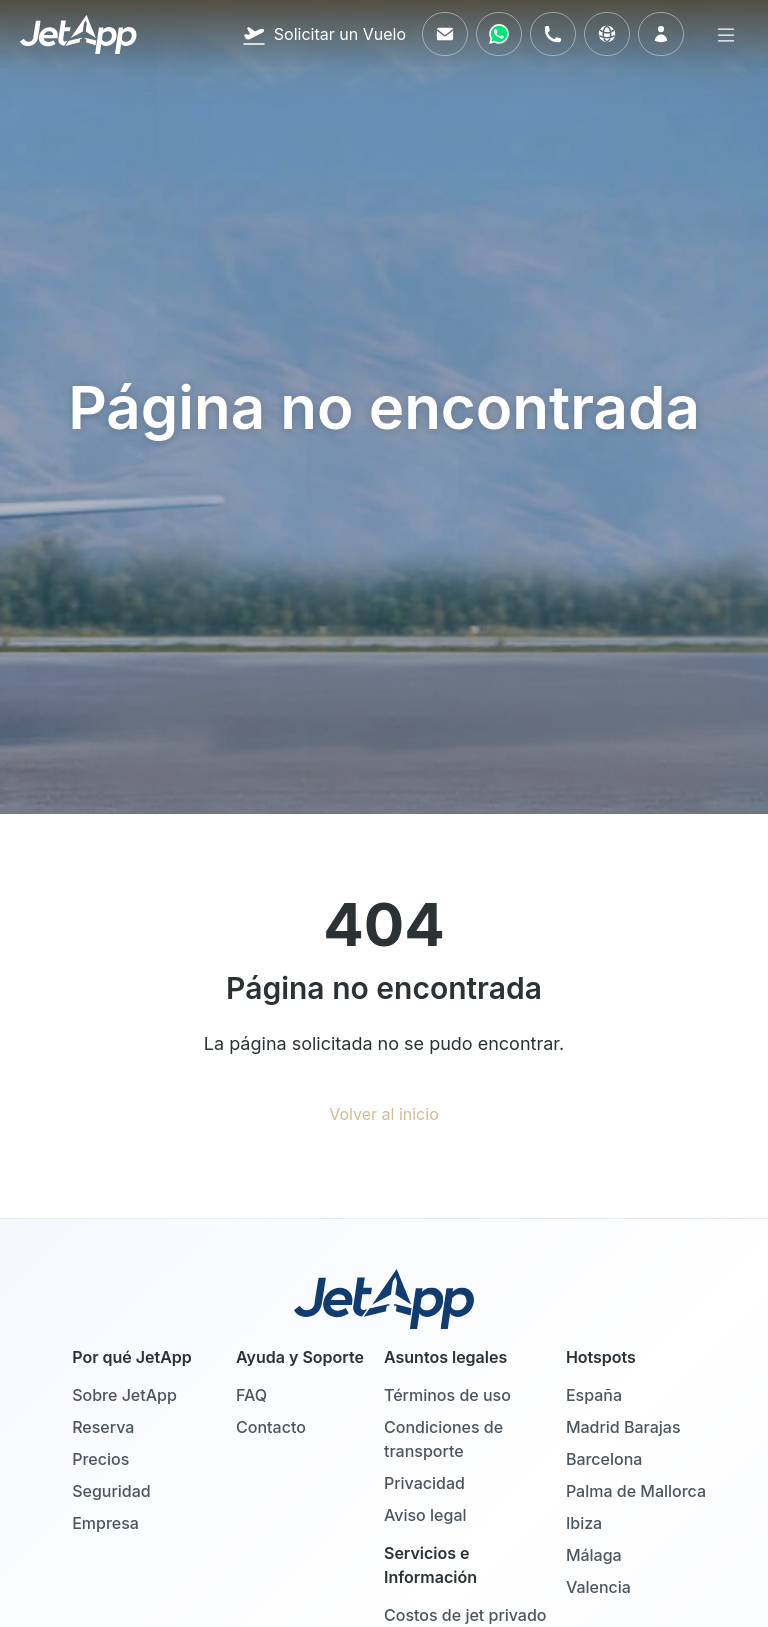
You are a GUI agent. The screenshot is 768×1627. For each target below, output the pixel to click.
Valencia (598, 1587)
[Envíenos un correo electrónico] (445, 34)
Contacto (271, 1427)
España (594, 1395)
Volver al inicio (383, 1114)
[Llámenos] (553, 34)
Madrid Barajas (623, 1427)
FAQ (251, 1395)
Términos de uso (447, 1395)
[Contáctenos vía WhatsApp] (499, 34)
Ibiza (584, 1523)
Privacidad (424, 1483)
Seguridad (111, 1491)
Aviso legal (425, 1515)
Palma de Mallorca (636, 1491)
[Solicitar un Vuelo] (324, 34)
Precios (100, 1459)
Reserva (103, 1427)
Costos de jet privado (465, 1615)
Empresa (105, 1523)
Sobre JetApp (124, 1395)
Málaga (594, 1555)
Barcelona (604, 1459)
